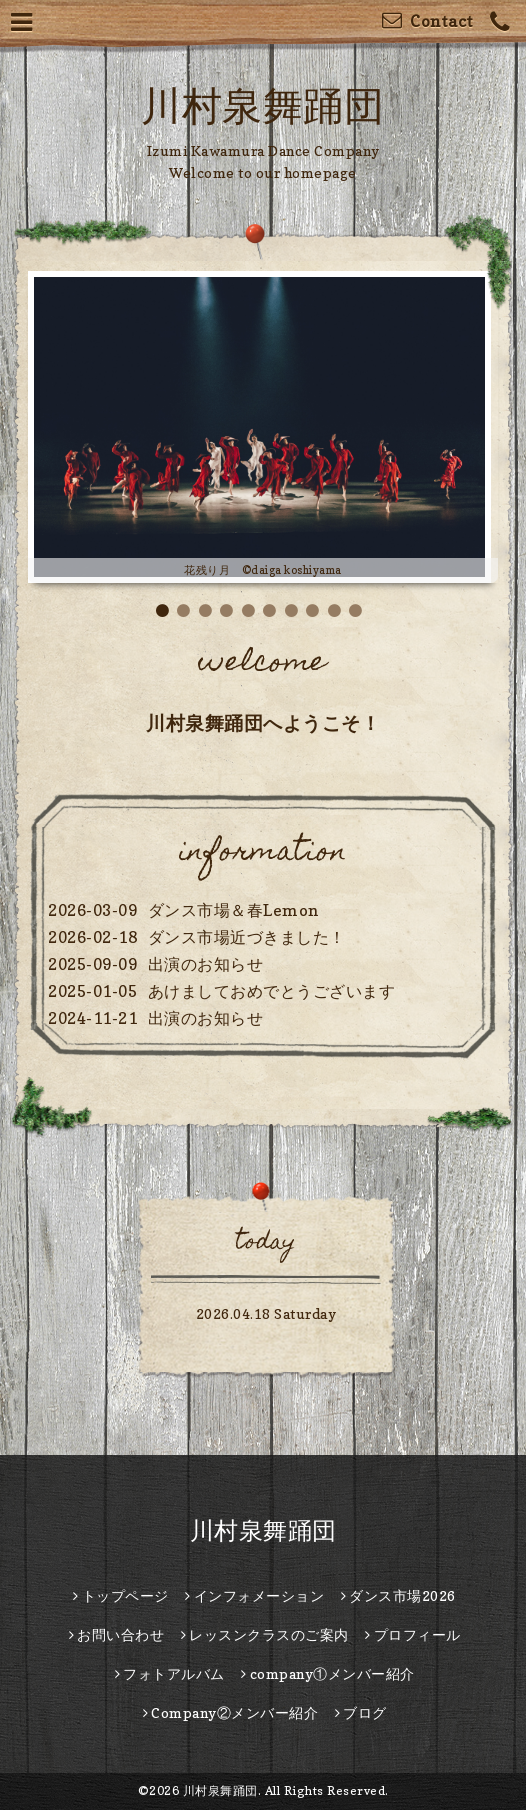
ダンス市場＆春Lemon (233, 910)
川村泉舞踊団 (262, 105)
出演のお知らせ (206, 964)
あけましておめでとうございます (272, 991)
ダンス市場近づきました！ (247, 937)
